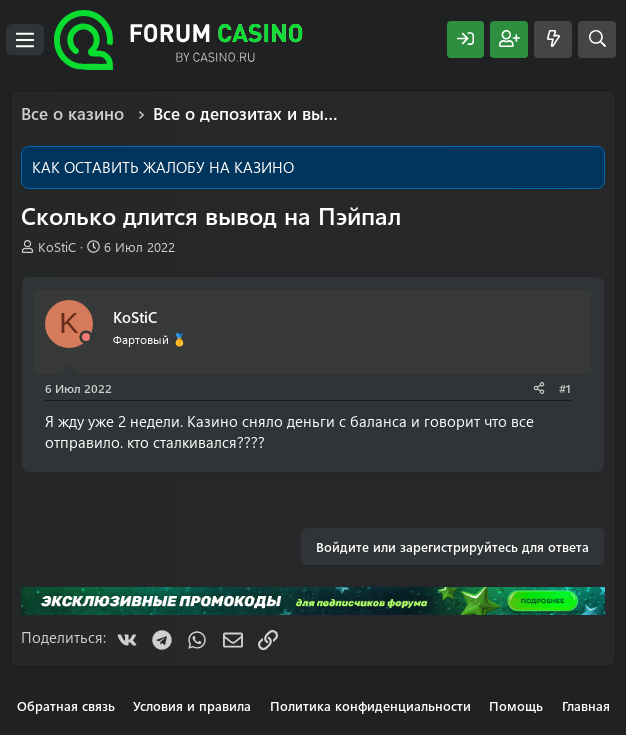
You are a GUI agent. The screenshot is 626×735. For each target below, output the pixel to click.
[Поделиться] (539, 388)
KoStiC (57, 246)
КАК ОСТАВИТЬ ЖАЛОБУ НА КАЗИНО (163, 167)
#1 (565, 388)
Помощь (516, 705)
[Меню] (25, 40)
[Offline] (86, 337)
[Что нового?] (553, 39)
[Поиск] (597, 39)
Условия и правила (192, 705)
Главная (586, 705)
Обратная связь (66, 705)
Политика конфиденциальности (370, 705)
